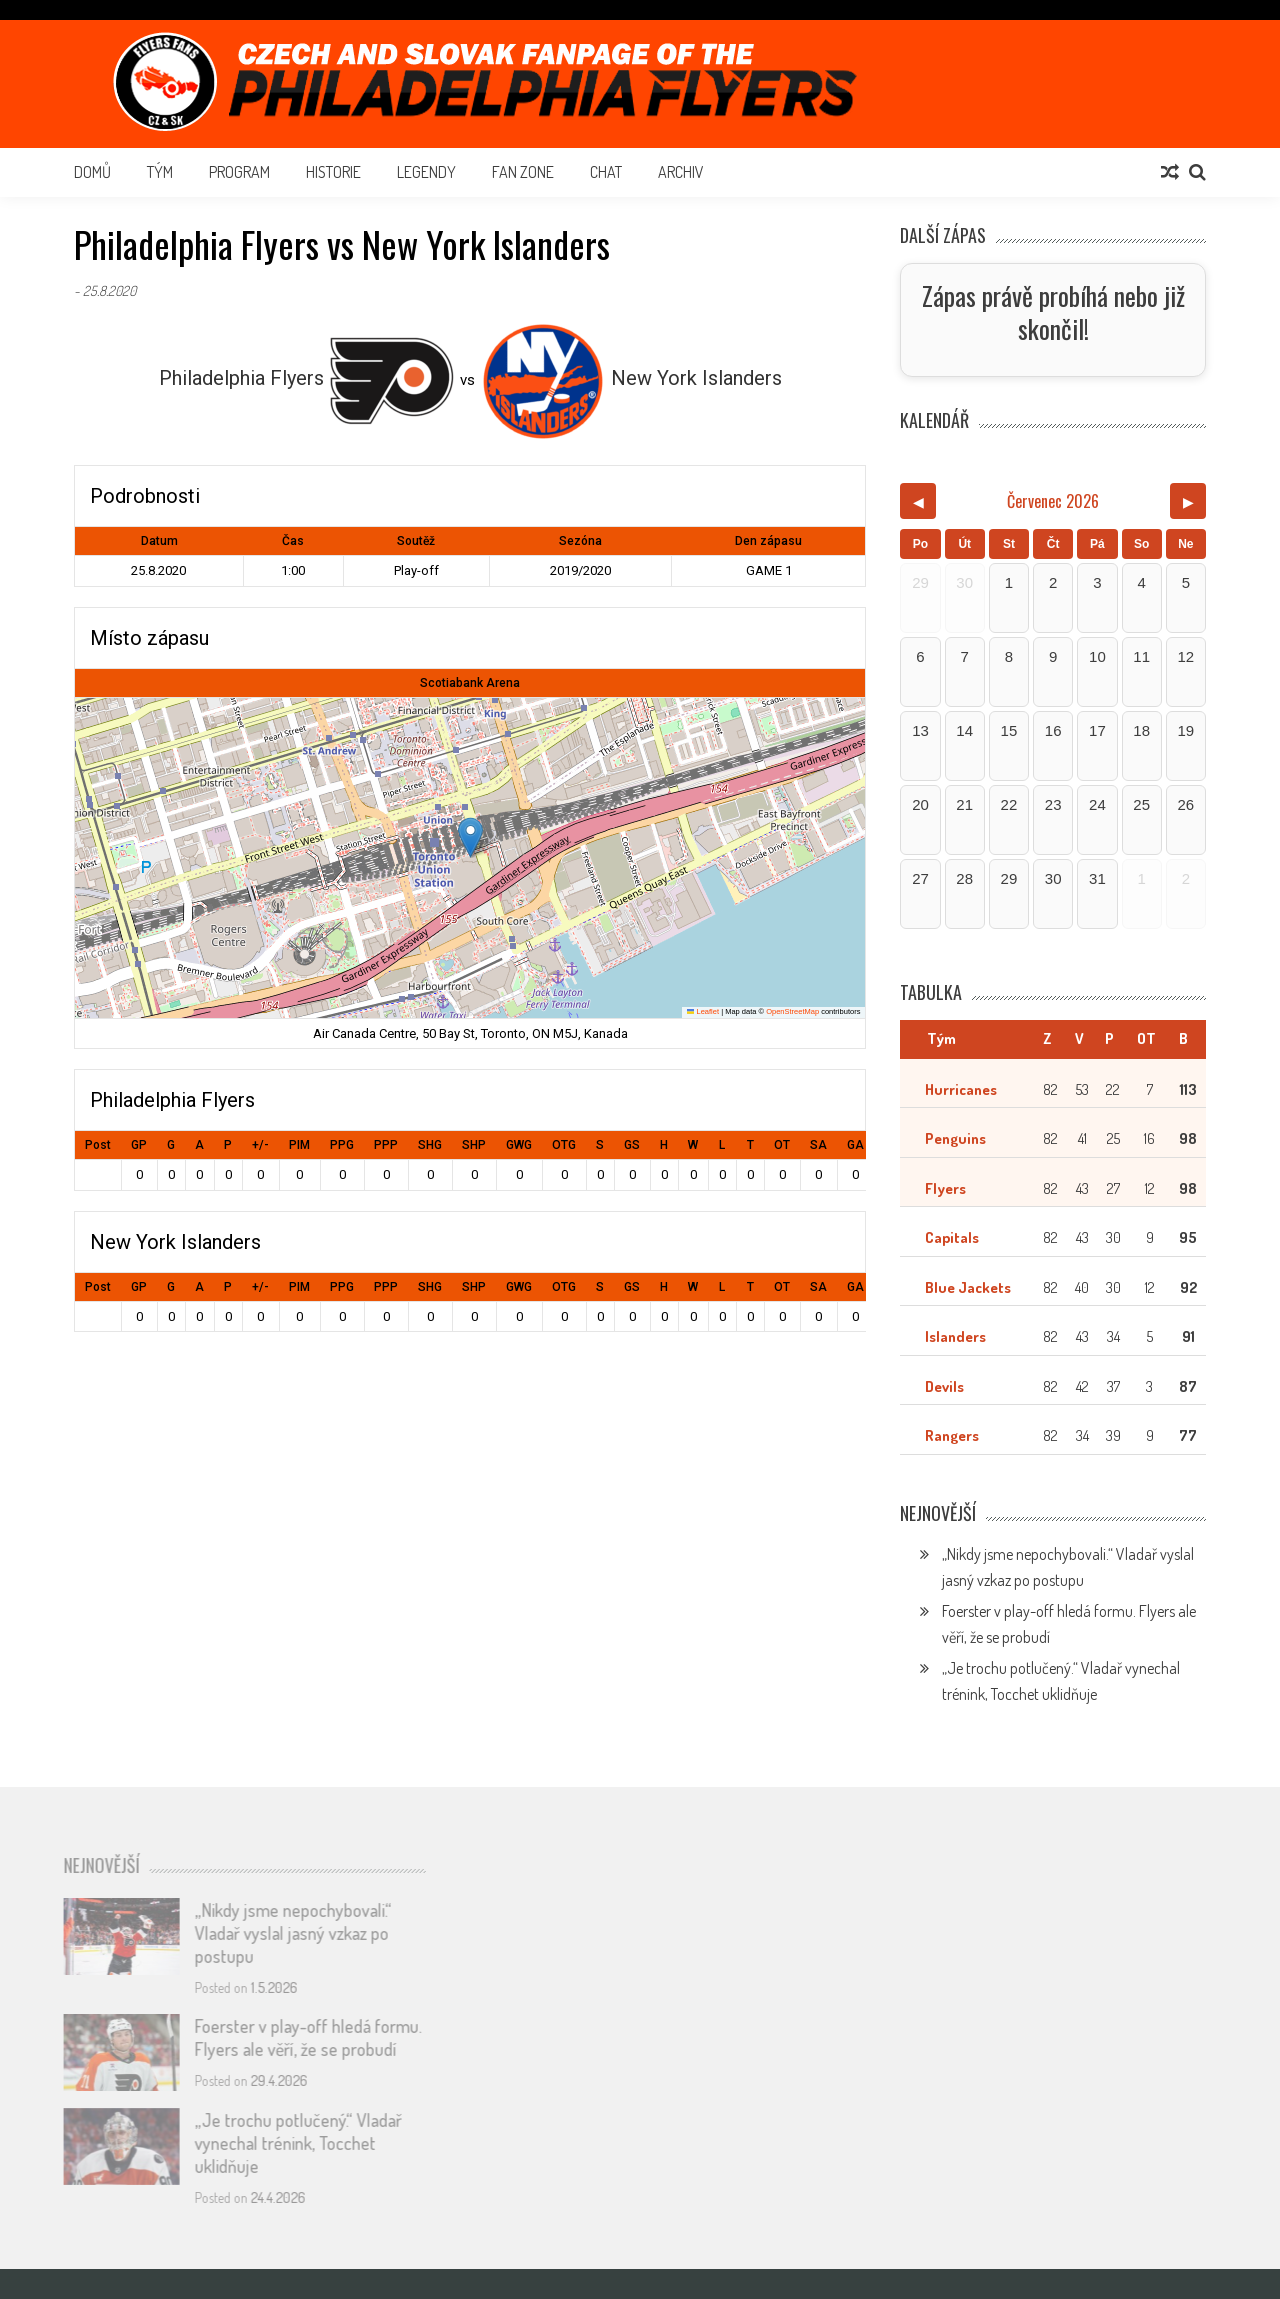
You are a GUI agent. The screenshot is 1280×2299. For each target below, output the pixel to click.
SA (818, 1145)
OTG (564, 1145)
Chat (606, 172)
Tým (160, 172)
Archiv (681, 172)
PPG (342, 1145)
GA (855, 1145)
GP (139, 1145)
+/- (260, 1145)
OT (782, 1145)
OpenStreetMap (792, 1011)
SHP (474, 1145)
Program (239, 172)
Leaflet (703, 1011)
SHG (430, 1145)
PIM (299, 1145)
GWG (519, 1145)
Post (98, 1145)
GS (632, 1145)
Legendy (426, 172)
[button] (470, 837)
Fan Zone (523, 172)
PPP (386, 1145)
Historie (333, 172)
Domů (92, 172)
